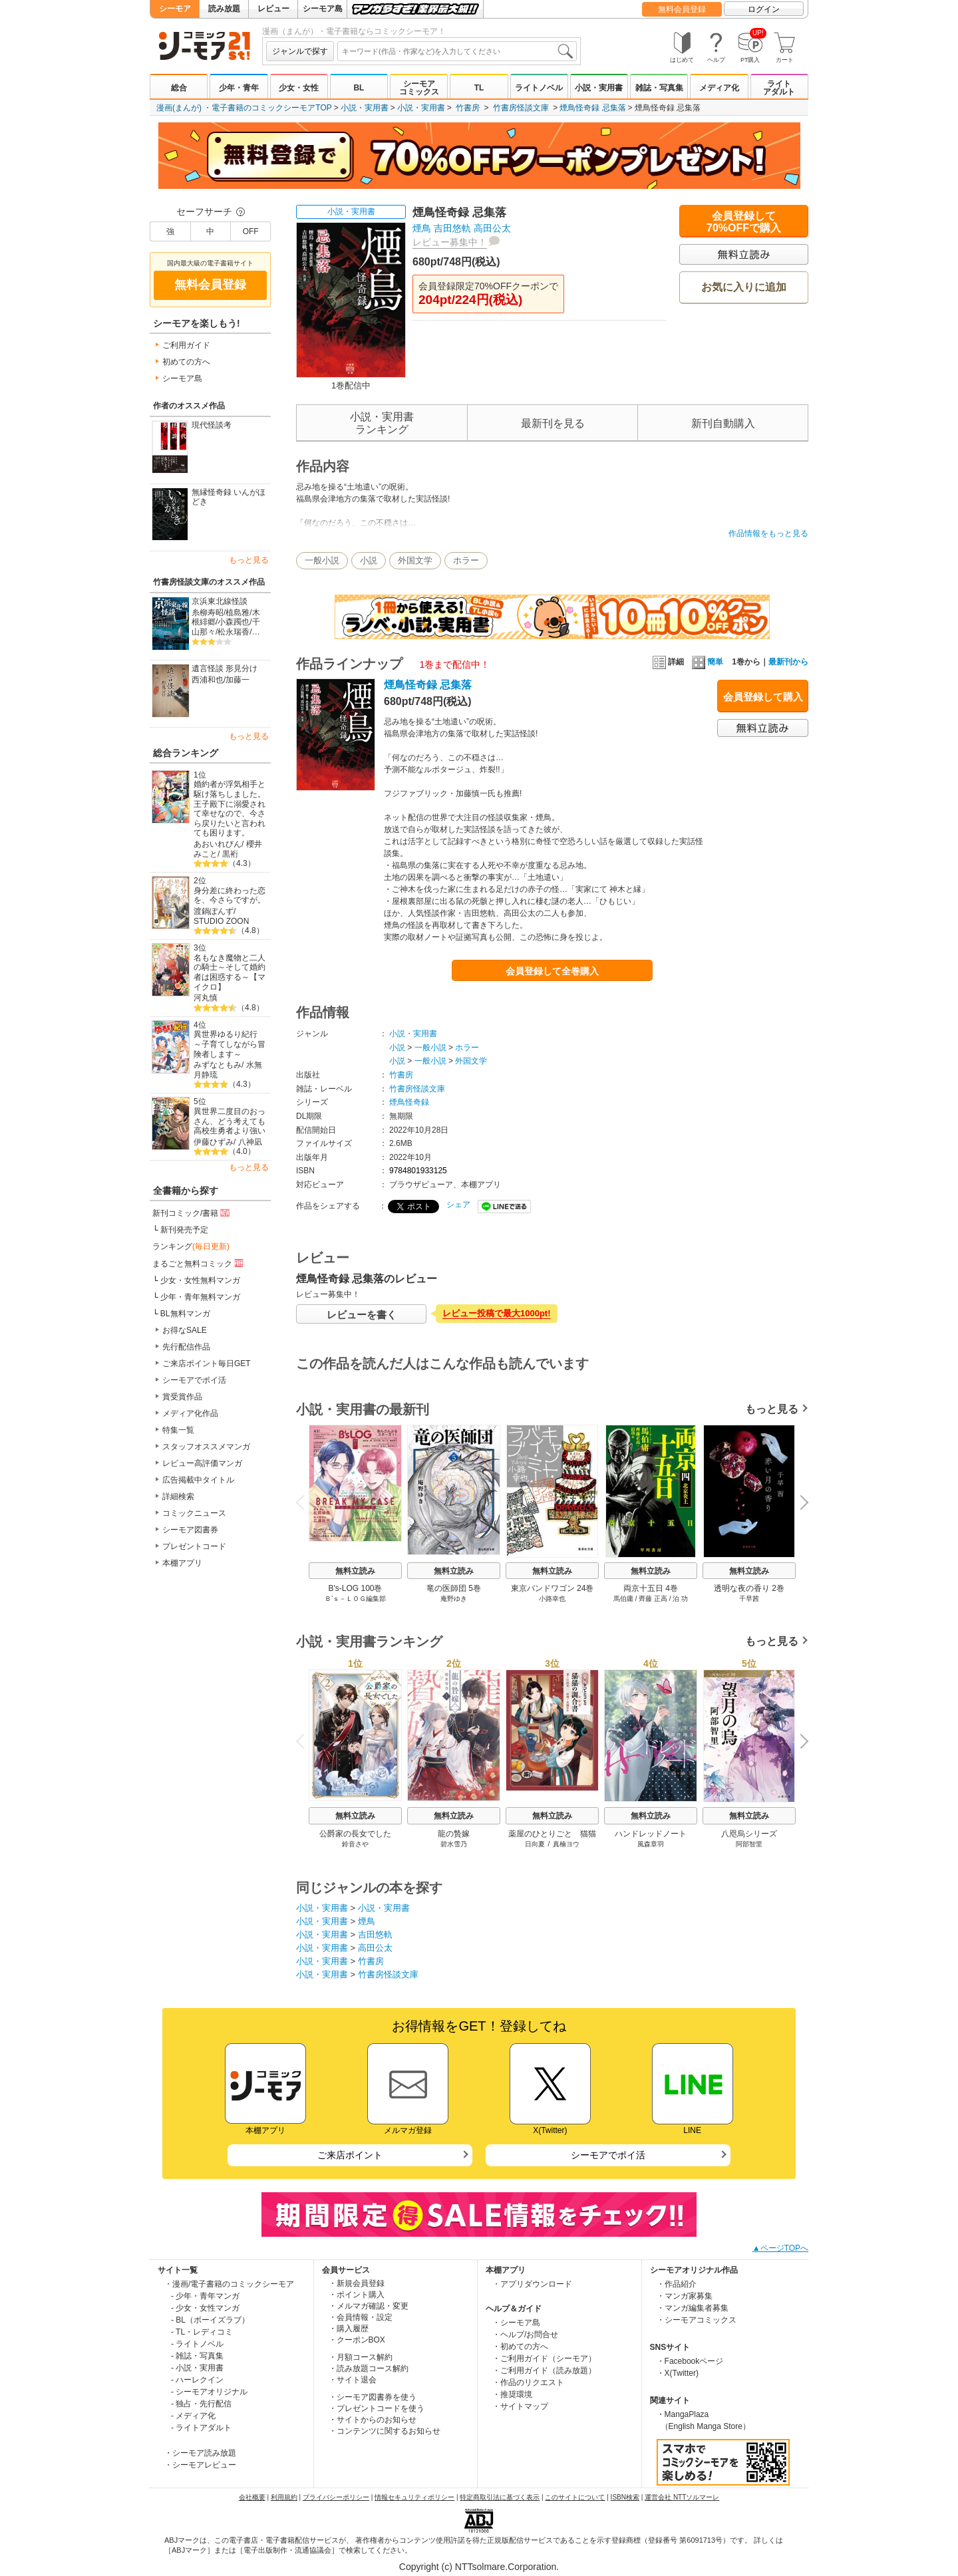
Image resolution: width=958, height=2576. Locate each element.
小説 (368, 560)
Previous (304, 1502)
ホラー (466, 560)
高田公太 (492, 228)
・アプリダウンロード (532, 2284)
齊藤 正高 (653, 1598)
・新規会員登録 (357, 2283)
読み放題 (224, 8)
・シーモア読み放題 (200, 2453)
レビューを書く (362, 1314)
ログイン (764, 9)
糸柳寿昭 (208, 612)
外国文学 (415, 560)
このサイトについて (575, 2497)
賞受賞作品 (182, 1396)
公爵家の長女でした (355, 1833)
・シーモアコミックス (696, 2320)
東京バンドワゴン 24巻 (552, 1588)
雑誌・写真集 (659, 87)
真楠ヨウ (566, 1844)
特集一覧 (178, 1430)
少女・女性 (299, 87)
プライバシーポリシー (336, 2497)
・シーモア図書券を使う (372, 2397)
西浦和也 (208, 679)
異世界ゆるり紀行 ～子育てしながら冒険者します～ (229, 1044)
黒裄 (230, 854)
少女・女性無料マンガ (200, 1280)
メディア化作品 (190, 1413)
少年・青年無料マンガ (200, 1297)
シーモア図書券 (190, 1529)
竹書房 (468, 107)
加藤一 (237, 679)
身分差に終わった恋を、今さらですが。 (229, 895)
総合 (179, 87)
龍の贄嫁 (454, 1833)
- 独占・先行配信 (201, 2403)
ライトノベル (539, 87)
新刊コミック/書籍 (192, 1212)
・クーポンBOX (357, 2340)
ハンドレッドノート (651, 1833)
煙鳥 (421, 228)
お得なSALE (184, 1330)
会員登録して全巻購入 (552, 971)
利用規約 (284, 2497)
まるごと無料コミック (198, 1263)
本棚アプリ (182, 1563)
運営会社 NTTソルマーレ (682, 2497)
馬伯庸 (623, 1598)
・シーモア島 (516, 2322)
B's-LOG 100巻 (356, 1588)
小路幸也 (552, 1598)
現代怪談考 (212, 425)
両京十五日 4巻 (650, 1588)
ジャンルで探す (300, 51)
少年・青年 (239, 87)
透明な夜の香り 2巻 (749, 1588)
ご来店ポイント (350, 2155)
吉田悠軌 (452, 228)
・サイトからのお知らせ (372, 2419)
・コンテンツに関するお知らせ (384, 2431)
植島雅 (237, 612)
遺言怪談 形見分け (224, 668)
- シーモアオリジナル (209, 2391)
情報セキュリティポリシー (414, 2497)
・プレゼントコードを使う (376, 2408)
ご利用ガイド (186, 345)
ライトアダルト (779, 87)
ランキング (191, 1246)
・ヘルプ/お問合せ (525, 2334)
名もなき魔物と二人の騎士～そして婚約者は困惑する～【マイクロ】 (229, 972)
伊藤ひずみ (214, 1142)
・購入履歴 (349, 2328)
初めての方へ (186, 361)
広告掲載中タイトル (198, 1480)
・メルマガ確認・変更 (368, 2306)
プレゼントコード (194, 1546)
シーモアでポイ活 (194, 1380)
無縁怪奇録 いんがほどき (228, 497)
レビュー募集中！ (449, 242)
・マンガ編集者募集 (692, 2308)
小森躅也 (233, 622)
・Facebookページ (690, 2361)
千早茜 (749, 1598)
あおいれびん (217, 844)
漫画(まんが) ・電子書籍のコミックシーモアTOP (244, 107)
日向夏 (535, 1844)
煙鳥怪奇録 (409, 1102)
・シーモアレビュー (200, 2465)
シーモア (175, 8)
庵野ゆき (453, 1598)
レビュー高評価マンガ (202, 1463)
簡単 (707, 661)
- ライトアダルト (201, 2427)
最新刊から (788, 661)
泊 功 (680, 1598)
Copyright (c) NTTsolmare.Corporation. (479, 2566)
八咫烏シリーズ (749, 1833)
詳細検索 (178, 1496)
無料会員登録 (682, 9)
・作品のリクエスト (528, 2382)
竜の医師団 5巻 (453, 1588)
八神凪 (250, 1142)
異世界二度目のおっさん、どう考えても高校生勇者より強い (229, 1121)
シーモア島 (323, 8)
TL (479, 87)
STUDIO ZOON (221, 921)
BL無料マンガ (185, 1313)
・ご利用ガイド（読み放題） (544, 2370)
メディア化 (719, 87)
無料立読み (355, 1571)
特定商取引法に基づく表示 (500, 2497)
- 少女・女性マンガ (205, 2308)
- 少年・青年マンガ (205, 2296)
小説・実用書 (599, 87)
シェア (458, 1204)
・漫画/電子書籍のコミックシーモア (229, 2284)
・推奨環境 (512, 2394)
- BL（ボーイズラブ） (210, 2320)
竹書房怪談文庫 (521, 107)
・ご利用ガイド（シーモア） (544, 2358)
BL (358, 87)
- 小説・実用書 (197, 2367)
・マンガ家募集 (685, 2296)
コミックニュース (194, 1513)
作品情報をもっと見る (768, 533)
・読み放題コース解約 (368, 2368)
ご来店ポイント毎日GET (206, 1363)
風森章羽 (650, 1844)
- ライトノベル (197, 2344)
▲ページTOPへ (780, 2248)
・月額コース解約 (361, 2357)
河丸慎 (206, 997)
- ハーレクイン (197, 2379)
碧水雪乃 (453, 1844)
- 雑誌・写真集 (197, 2356)
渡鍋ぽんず (214, 911)
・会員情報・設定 (361, 2317)
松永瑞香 (233, 632)
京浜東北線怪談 (219, 601)
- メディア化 (193, 2415)
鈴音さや (355, 1844)
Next (800, 1503)
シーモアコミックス (419, 87)
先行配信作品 (186, 1347)
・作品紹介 (677, 2284)
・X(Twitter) (678, 2373)
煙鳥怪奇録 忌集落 (592, 107)
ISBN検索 (625, 2497)
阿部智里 (749, 1844)
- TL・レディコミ (202, 2332)
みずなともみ (217, 1065)
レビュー (273, 8)
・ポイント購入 (357, 2294)
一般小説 (322, 560)
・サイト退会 (353, 2379)
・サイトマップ (520, 2406)
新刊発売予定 (184, 1229)
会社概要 (252, 2497)
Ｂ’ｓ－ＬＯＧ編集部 (355, 1598)
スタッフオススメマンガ (206, 1446)
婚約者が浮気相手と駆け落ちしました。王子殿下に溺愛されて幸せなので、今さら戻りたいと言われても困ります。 (229, 808)
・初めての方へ (520, 2346)
